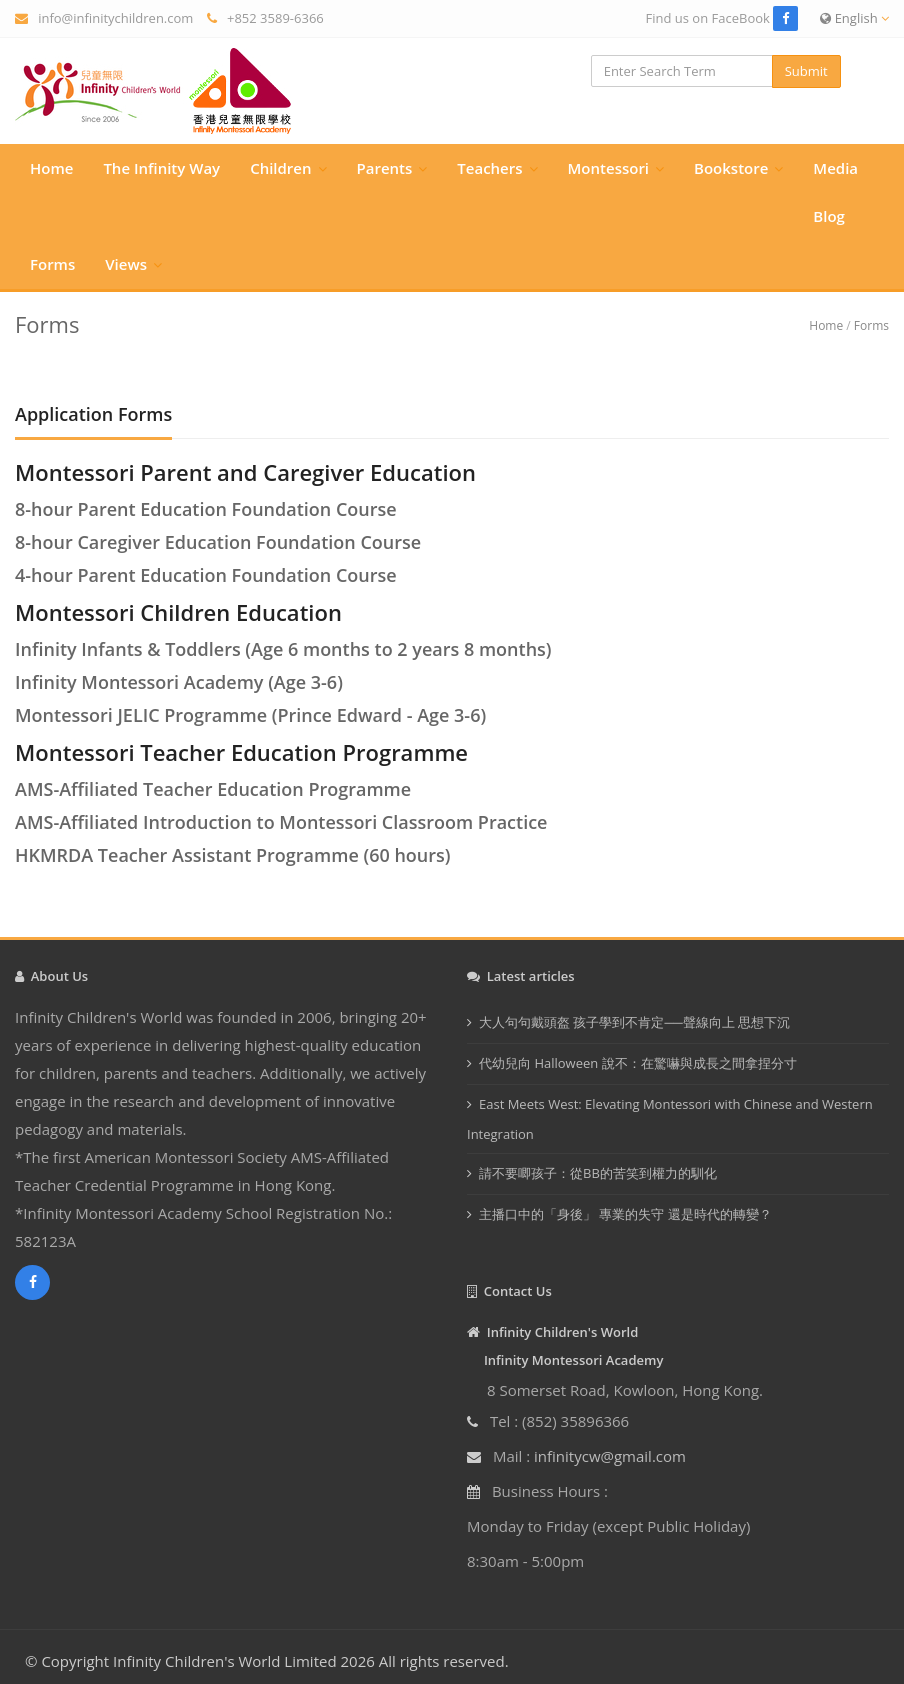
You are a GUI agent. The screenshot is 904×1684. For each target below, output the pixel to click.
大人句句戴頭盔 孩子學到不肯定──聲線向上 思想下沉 (634, 1022)
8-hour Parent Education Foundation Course (206, 509)
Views (126, 264)
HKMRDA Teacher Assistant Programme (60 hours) (233, 855)
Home (51, 168)
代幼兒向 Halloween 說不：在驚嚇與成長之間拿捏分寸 (638, 1063)
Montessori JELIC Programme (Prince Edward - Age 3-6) (250, 715)
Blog (829, 216)
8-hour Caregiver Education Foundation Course (218, 542)
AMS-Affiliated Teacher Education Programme (213, 789)
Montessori (609, 168)
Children (280, 168)
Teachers (489, 168)
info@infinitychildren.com (115, 18)
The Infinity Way (161, 168)
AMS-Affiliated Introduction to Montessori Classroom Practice (281, 822)
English (854, 18)
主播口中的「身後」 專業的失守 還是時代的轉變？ (625, 1214)
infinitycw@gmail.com (610, 1456)
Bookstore (731, 168)
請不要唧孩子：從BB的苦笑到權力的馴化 (598, 1173)
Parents (385, 168)
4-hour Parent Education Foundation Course (206, 575)
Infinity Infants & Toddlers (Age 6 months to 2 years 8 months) (283, 649)
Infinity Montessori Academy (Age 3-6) (179, 682)
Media (835, 168)
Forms (52, 264)
